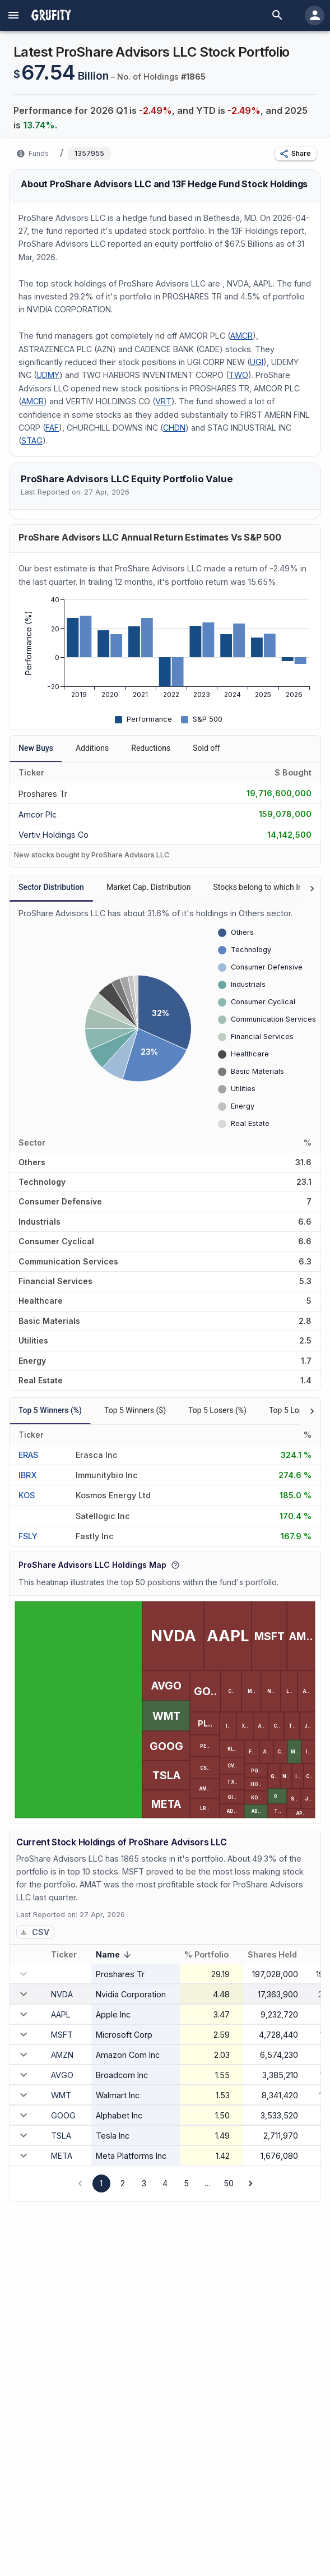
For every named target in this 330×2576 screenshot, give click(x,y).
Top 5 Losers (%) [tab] (217, 1410)
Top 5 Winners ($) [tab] (135, 1410)
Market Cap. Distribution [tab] (148, 887)
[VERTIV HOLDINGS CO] (53, 834)
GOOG (63, 2115)
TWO (238, 375)
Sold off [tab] (206, 748)
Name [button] (115, 1955)
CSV (34, 1932)
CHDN (174, 427)
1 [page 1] (101, 2183)
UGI (256, 362)
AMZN (62, 2055)
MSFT (62, 2034)
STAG (32, 440)
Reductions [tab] (150, 748)
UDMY (47, 375)
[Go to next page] (250, 2183)
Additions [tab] (92, 748)
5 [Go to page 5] (186, 2183)
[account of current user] (13, 15)
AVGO (62, 2075)
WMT (61, 2095)
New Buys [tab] (35, 748)
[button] (296, 153)
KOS (26, 1495)
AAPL (61, 2014)
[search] (277, 15)
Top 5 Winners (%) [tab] (50, 1410)
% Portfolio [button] (212, 1955)
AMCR (241, 335)
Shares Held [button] (278, 1955)
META (61, 2155)
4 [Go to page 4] (165, 2183)
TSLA (61, 2135)
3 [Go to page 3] (144, 2183)
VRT (163, 401)
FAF (52, 427)
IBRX (27, 1475)
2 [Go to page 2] (122, 2183)
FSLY (28, 1536)
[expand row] (23, 1993)
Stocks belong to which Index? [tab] (265, 887)
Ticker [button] (70, 1955)
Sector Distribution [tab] (51, 887)
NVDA (62, 1994)
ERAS (28, 1455)
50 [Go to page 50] (229, 2183)
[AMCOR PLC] (52, 813)
